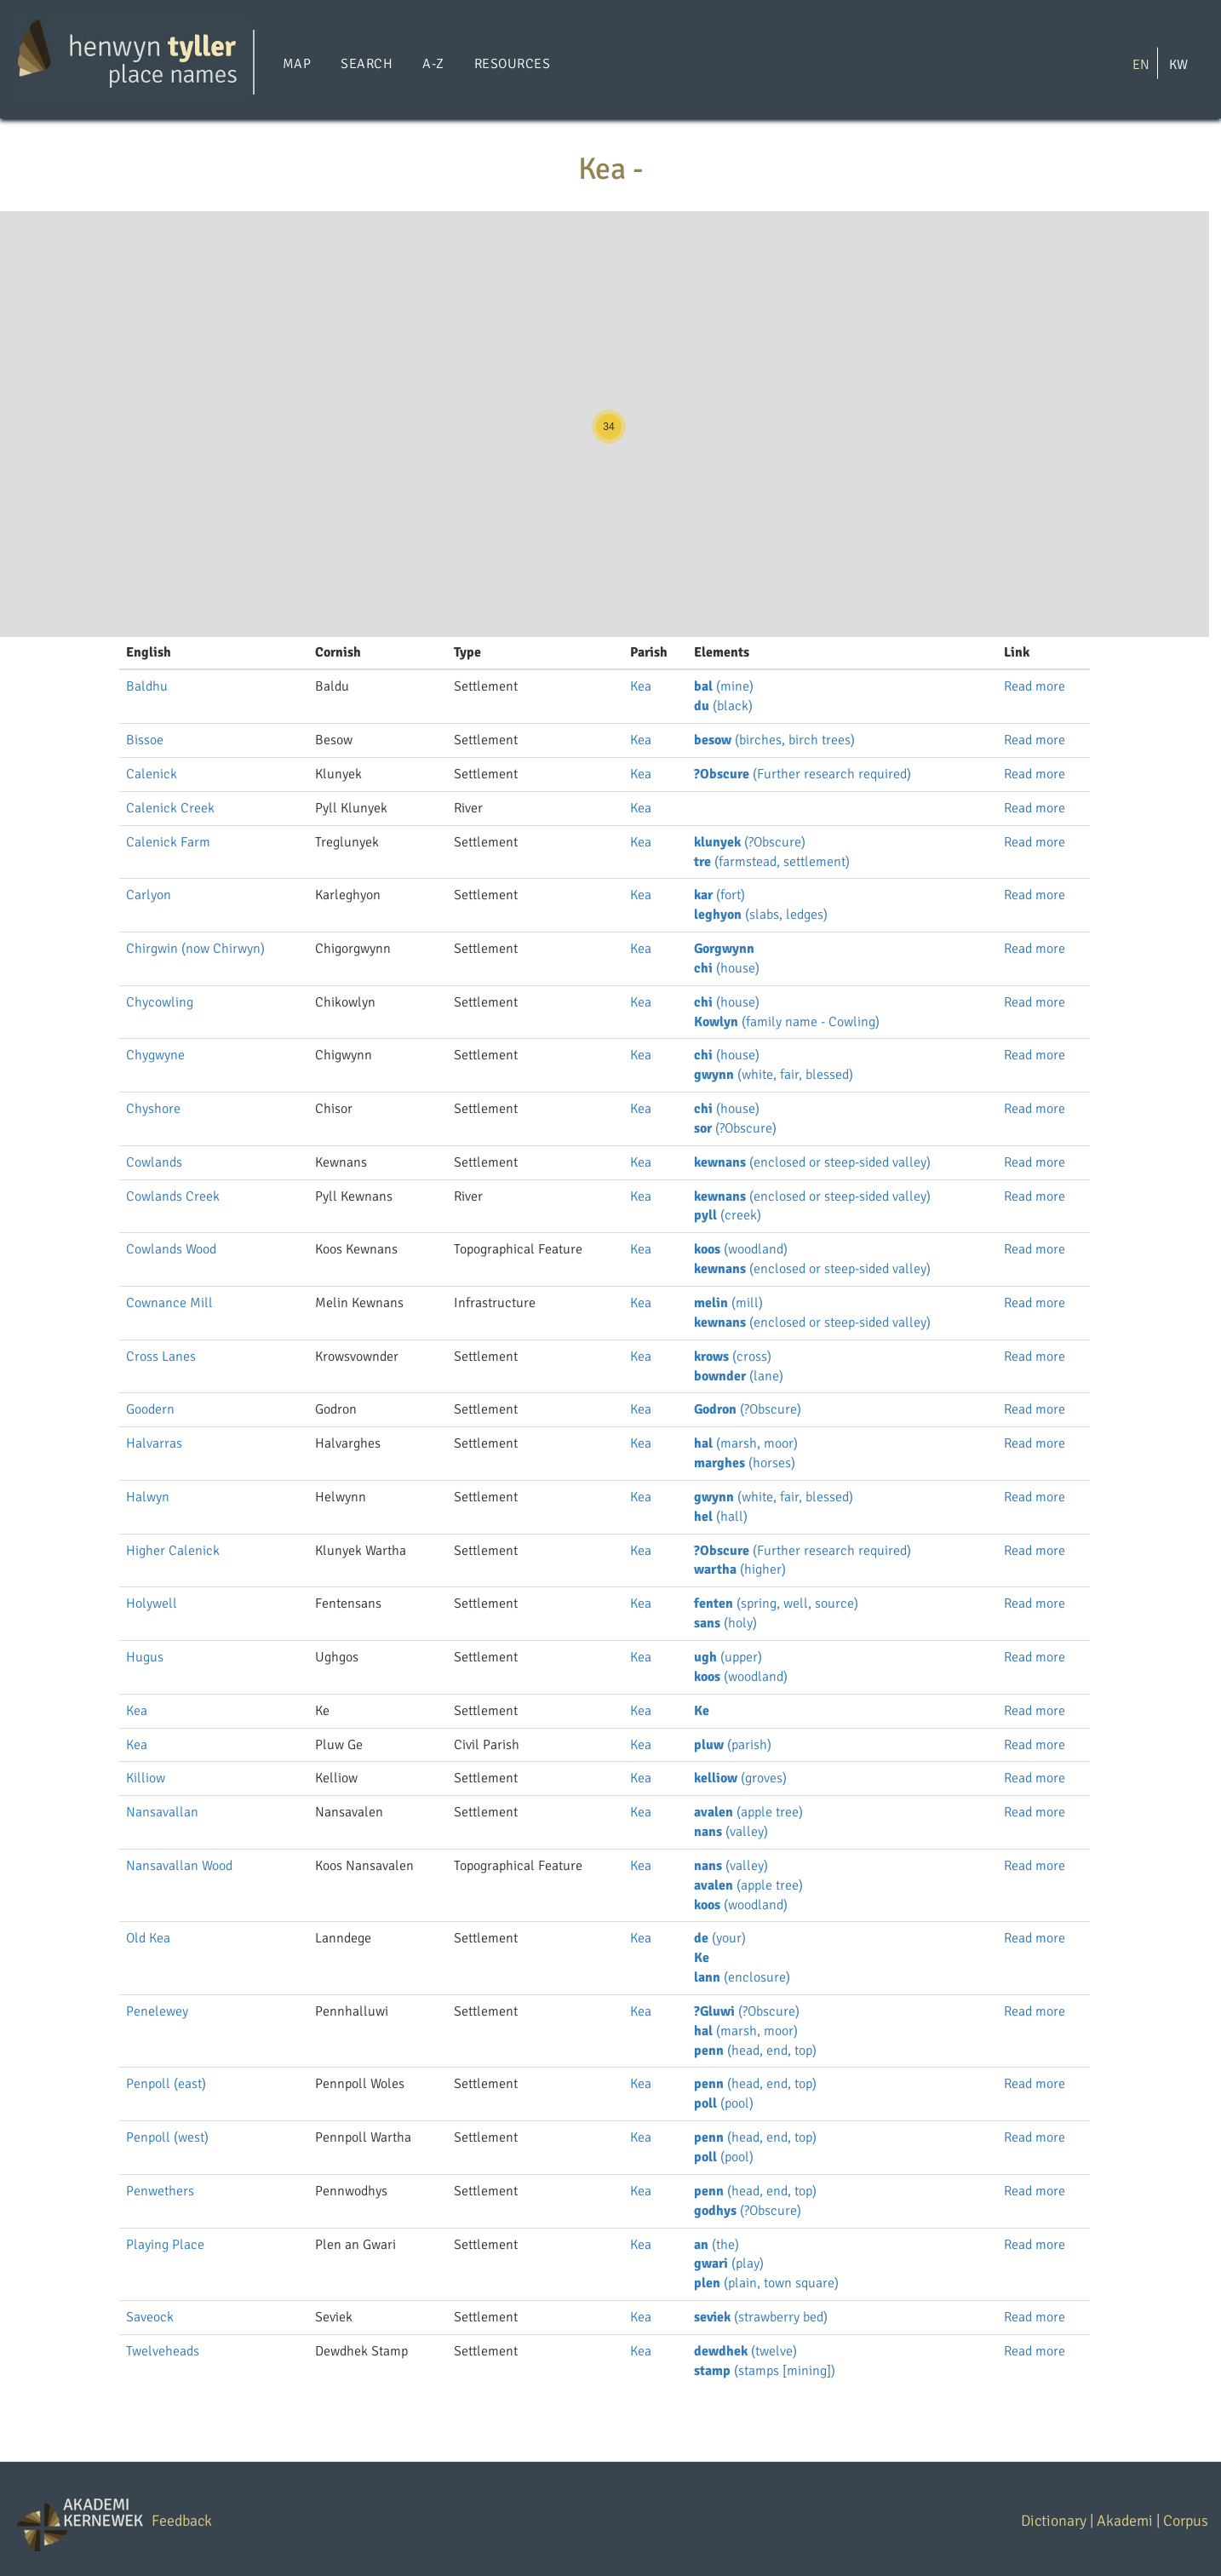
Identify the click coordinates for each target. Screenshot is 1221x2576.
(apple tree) (748, 1812)
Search (367, 63)
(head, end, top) (755, 2050)
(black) (723, 705)
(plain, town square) (766, 2283)
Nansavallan (162, 1812)
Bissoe (144, 740)
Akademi (1125, 2520)
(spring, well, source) (776, 1603)
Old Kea (148, 1938)
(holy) (725, 1623)
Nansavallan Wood (179, 1865)
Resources (512, 63)
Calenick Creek (170, 808)
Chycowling (159, 1002)
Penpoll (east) (166, 2083)
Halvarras (154, 1443)
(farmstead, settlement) (772, 861)
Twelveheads (162, 2351)
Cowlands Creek (173, 1196)
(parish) (732, 1744)
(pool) (724, 2103)
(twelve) (745, 2351)
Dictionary (1053, 2520)
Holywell (151, 1603)
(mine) (724, 686)
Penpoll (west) (167, 2137)
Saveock (150, 2317)
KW (1178, 63)
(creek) (727, 1215)
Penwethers (160, 2191)
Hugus (144, 1657)
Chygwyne (155, 1055)
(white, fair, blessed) (773, 1074)
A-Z (433, 63)
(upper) (728, 1657)
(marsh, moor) (746, 1443)
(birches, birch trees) (774, 740)
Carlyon (148, 895)
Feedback (182, 2520)
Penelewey (157, 2011)
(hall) (721, 1516)
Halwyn (147, 1497)
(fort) (719, 895)
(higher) (740, 1569)
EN (1140, 63)
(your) (720, 1938)
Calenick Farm (168, 842)
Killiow (145, 1778)
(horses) (744, 1463)
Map (297, 63)
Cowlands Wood (171, 1249)
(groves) (740, 1778)
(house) (727, 968)
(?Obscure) (749, 842)
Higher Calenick (173, 1550)
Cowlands (154, 1162)
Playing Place (165, 2244)
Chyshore (153, 1108)
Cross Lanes (161, 1356)
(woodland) (741, 1249)
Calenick (151, 774)
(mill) (728, 1302)
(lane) (738, 1376)
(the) (716, 2244)
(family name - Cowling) (787, 1021)
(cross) (732, 1356)
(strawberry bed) (761, 2317)
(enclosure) (742, 1977)
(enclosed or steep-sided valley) (812, 1162)
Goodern (150, 1409)
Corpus (1185, 2520)
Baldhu (147, 686)
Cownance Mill (169, 1302)
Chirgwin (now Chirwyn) (195, 948)
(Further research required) (802, 774)
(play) (729, 2263)
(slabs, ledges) (761, 914)
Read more (1034, 686)
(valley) (731, 1831)
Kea (640, 686)
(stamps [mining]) (764, 2370)
